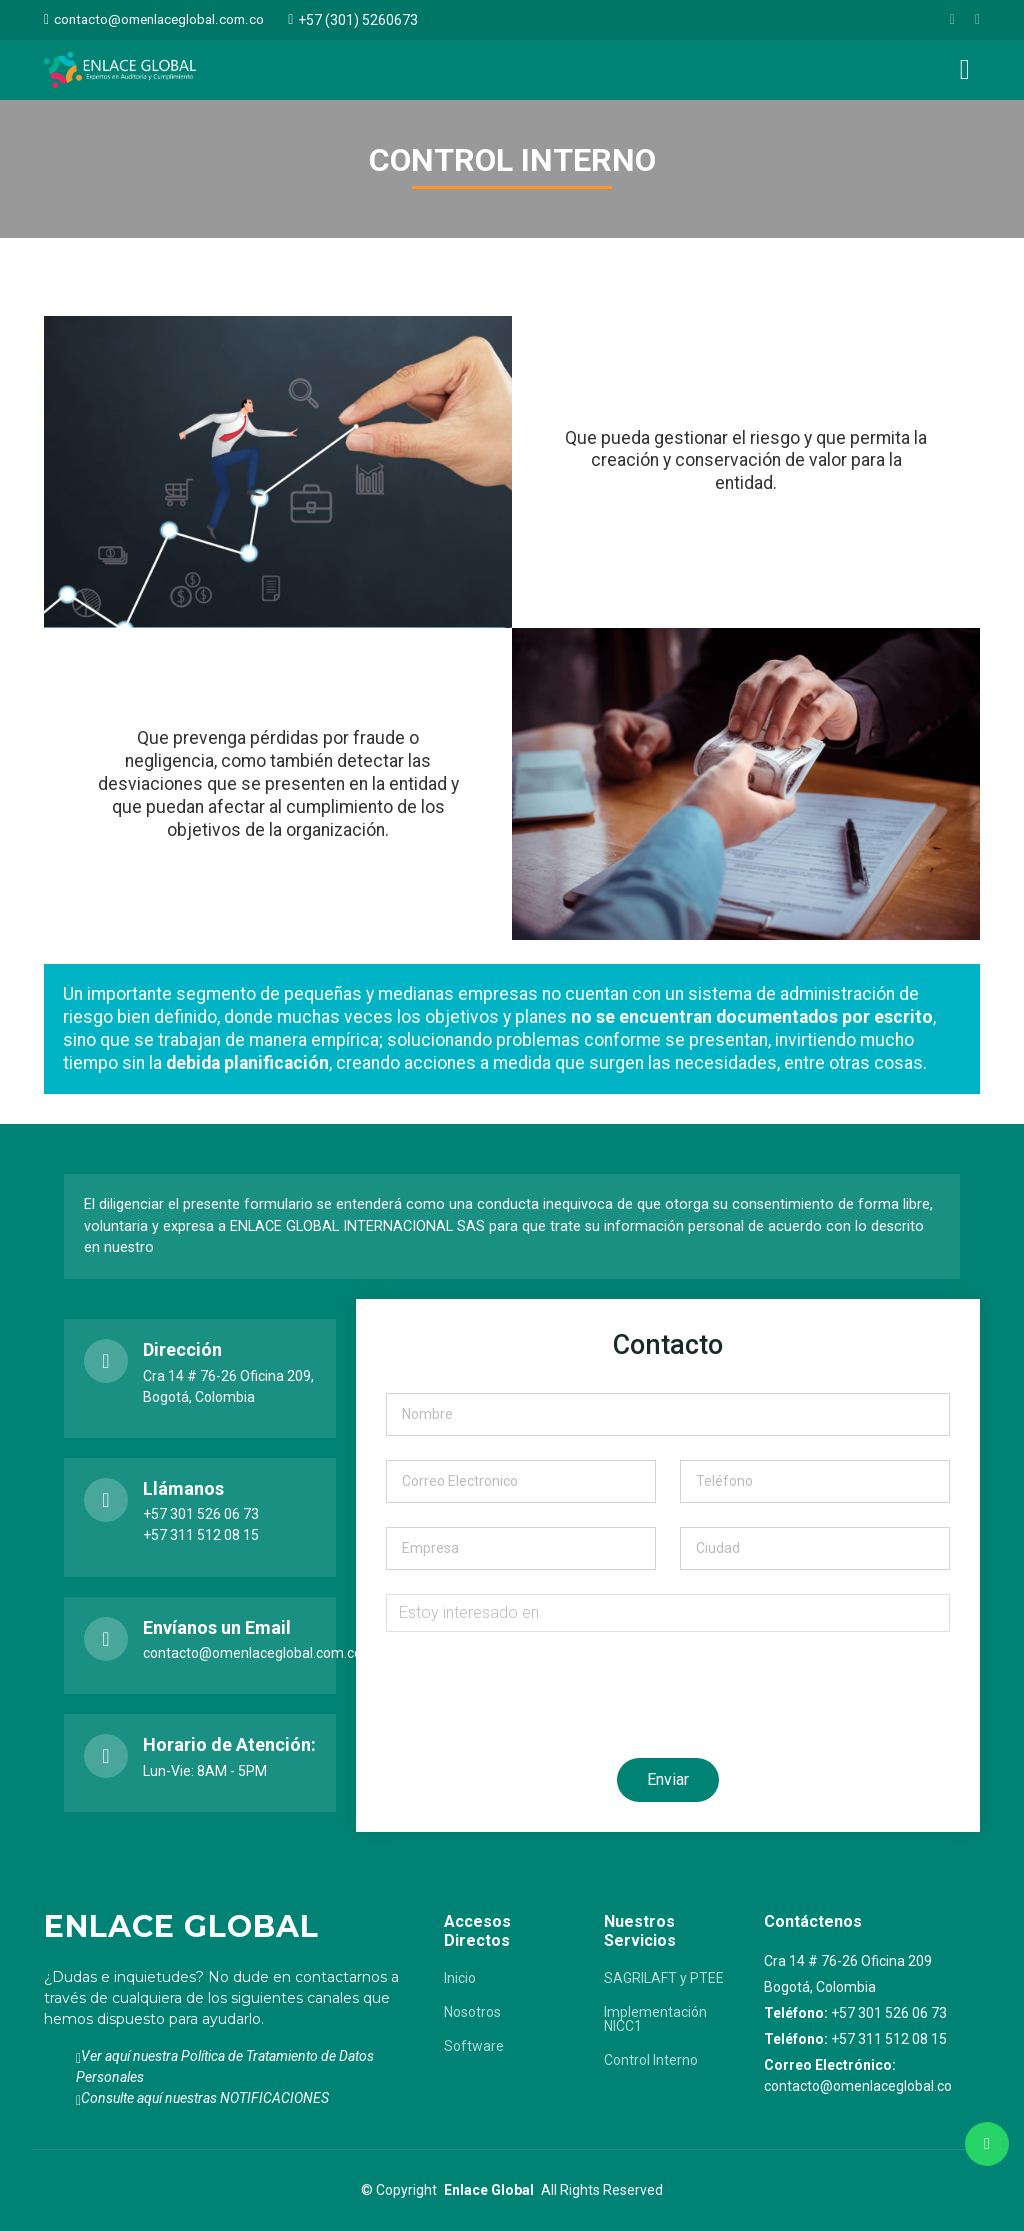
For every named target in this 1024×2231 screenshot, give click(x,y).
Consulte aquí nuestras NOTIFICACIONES (205, 2098)
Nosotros (472, 2012)
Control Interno (651, 2060)
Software (474, 2046)
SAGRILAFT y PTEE (664, 1978)
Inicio (460, 1978)
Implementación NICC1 (655, 2019)
